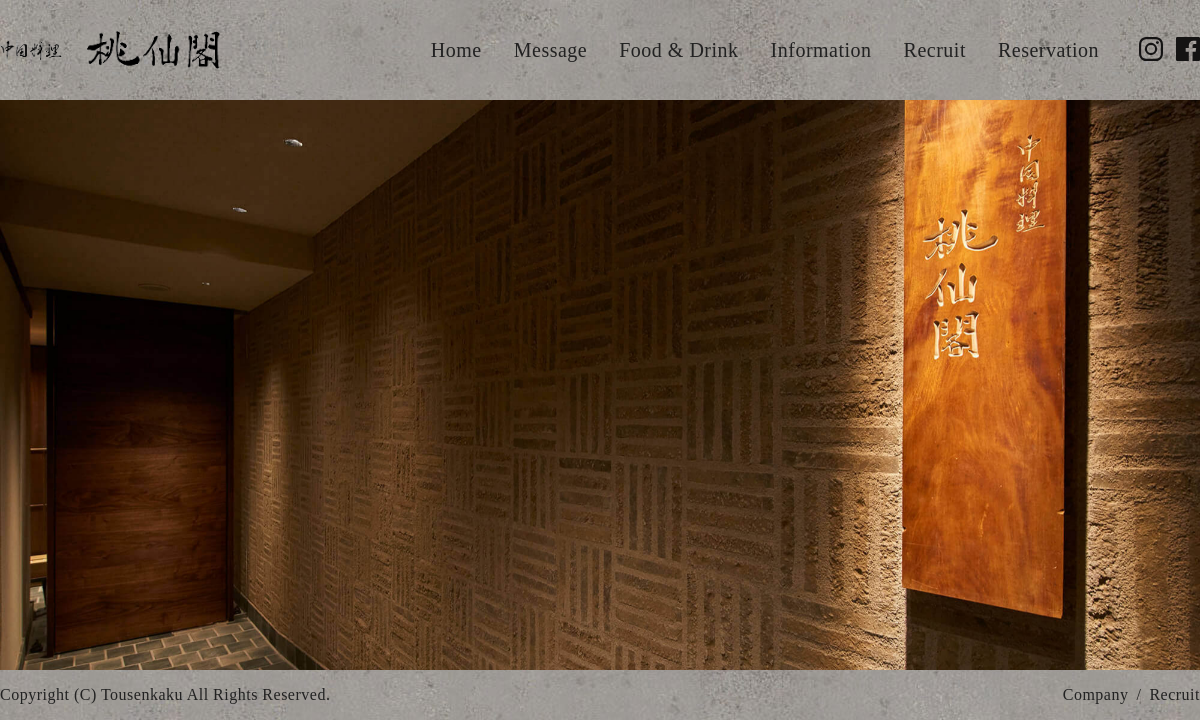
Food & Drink (678, 50)
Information (821, 50)
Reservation (1048, 50)
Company (1096, 694)
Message (550, 50)
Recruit (935, 50)
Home (456, 50)
